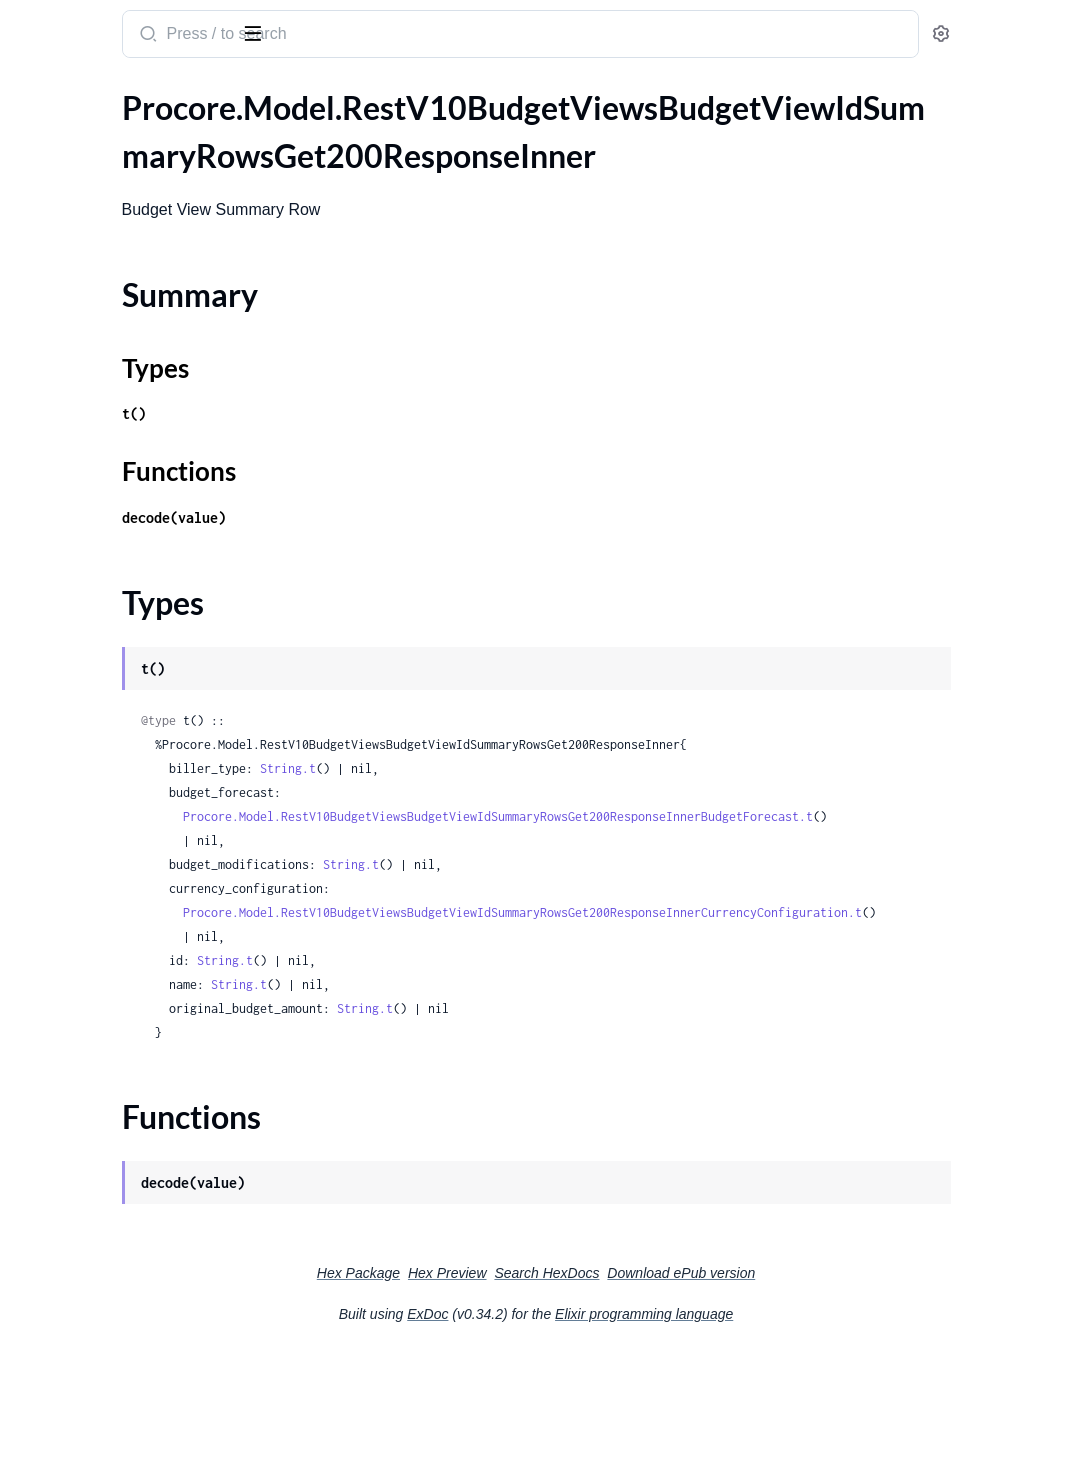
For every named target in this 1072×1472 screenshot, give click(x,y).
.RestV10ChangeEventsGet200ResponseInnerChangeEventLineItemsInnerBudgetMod (142, 550)
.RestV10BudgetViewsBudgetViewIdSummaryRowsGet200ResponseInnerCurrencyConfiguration (142, 280)
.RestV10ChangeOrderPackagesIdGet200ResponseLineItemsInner (142, 820)
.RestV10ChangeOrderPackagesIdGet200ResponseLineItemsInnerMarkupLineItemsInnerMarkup (142, 874)
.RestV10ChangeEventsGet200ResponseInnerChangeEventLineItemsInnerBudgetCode (142, 523)
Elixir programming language (794, 1362)
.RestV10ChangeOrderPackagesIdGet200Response (142, 793)
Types (53, 193)
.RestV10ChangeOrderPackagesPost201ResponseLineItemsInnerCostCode (142, 982)
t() (372, 413)
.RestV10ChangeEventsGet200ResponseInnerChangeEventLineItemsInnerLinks (142, 631)
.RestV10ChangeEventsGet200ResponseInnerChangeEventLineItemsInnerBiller (142, 496)
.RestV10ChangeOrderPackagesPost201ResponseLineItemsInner (142, 955)
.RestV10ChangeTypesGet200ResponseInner (142, 1306)
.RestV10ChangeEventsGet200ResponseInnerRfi (142, 685)
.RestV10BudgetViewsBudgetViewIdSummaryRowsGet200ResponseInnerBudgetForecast (142, 253)
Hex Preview (597, 1321)
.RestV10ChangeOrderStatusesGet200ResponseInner (142, 1279)
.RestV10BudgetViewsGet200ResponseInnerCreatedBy (142, 334)
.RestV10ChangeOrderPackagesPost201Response (142, 928)
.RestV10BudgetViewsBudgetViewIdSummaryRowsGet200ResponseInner (142, 134)
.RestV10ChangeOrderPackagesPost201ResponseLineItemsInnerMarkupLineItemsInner (142, 1036)
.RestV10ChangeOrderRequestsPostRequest (142, 1225)
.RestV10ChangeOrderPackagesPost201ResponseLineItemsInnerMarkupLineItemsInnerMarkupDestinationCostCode (142, 1090)
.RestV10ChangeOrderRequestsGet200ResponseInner (142, 1171)
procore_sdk (68, 24)
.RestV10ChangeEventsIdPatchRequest (142, 712)
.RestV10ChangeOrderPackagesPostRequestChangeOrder (142, 1144)
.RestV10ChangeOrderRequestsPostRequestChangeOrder (142, 1252)
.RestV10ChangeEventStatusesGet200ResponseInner (142, 415)
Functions (67, 217)
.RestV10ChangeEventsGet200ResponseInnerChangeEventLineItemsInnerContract (142, 577)
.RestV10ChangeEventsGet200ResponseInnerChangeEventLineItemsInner (142, 469)
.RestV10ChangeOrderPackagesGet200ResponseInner (142, 766)
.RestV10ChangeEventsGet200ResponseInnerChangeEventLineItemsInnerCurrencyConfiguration (142, 604)
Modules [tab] (112, 93)
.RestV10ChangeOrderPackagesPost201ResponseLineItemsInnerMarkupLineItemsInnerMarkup (142, 1063)
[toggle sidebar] (274, 32)
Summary (65, 169)
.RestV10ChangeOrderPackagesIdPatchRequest (142, 901)
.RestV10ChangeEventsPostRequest (141, 739)
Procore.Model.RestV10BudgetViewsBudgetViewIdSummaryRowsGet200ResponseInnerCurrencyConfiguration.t (718, 960)
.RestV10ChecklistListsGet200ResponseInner (142, 1387)
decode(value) (412, 517)
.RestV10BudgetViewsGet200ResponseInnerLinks (142, 361)
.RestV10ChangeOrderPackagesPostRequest (142, 1117)
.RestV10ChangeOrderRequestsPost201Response (142, 1198)
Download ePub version (831, 1321)
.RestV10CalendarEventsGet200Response (142, 388)
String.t (526, 768)
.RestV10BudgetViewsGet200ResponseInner (142, 307)
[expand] (280, 135)
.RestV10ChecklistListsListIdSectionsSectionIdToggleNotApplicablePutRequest (142, 1414)
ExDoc (577, 1362)
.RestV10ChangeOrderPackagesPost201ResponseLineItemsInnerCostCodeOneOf (142, 1009)
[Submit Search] (384, 36)
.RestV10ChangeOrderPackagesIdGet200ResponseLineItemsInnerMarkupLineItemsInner (142, 847)
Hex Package (508, 1321)
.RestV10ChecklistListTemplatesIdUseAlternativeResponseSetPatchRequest (142, 1360)
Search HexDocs (696, 1321)
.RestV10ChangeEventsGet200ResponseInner (142, 442)
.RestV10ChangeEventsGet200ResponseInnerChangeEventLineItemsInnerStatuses (142, 658)
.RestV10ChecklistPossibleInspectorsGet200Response (142, 1441)
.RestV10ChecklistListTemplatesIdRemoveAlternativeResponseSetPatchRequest (142, 1333)
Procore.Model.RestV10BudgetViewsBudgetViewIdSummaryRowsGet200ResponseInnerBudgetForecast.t (694, 840)
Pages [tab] (36, 93)
